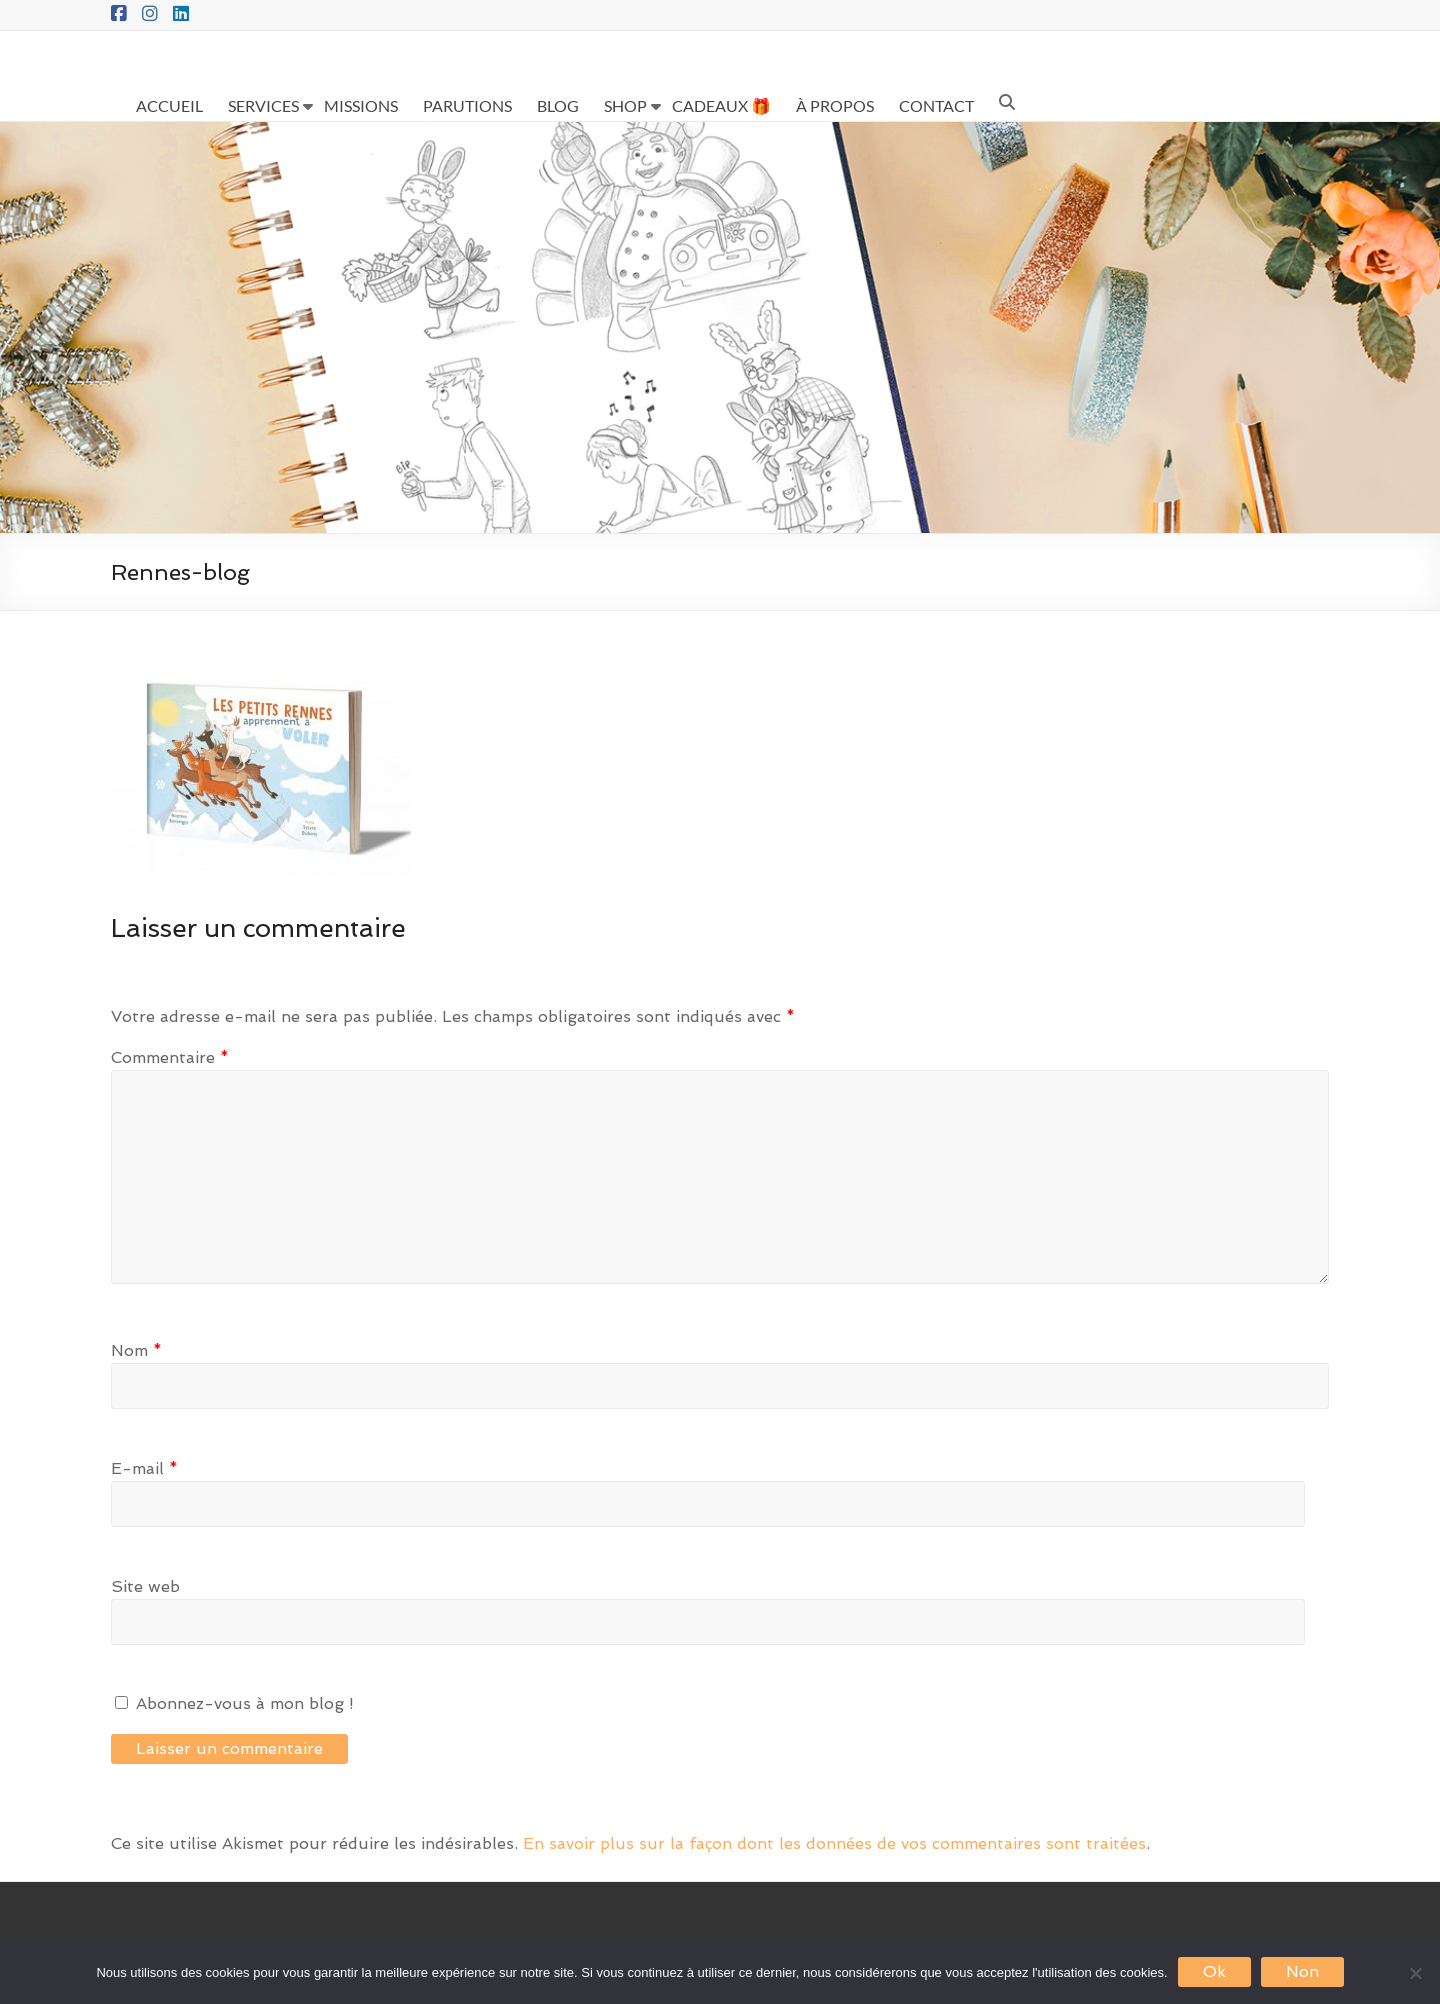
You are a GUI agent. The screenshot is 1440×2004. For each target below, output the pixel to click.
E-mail (144, 1468)
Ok (1214, 1971)
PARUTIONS (467, 105)
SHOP (625, 105)
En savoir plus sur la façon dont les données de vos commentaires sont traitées (834, 1843)
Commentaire (170, 1057)
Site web (145, 1586)
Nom (136, 1350)
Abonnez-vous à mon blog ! (234, 1703)
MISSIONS (361, 105)
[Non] (1415, 1973)
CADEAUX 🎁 (721, 105)
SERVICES (263, 105)
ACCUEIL (169, 105)
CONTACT (936, 105)
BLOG (558, 105)
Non (1302, 1971)
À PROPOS (835, 105)
